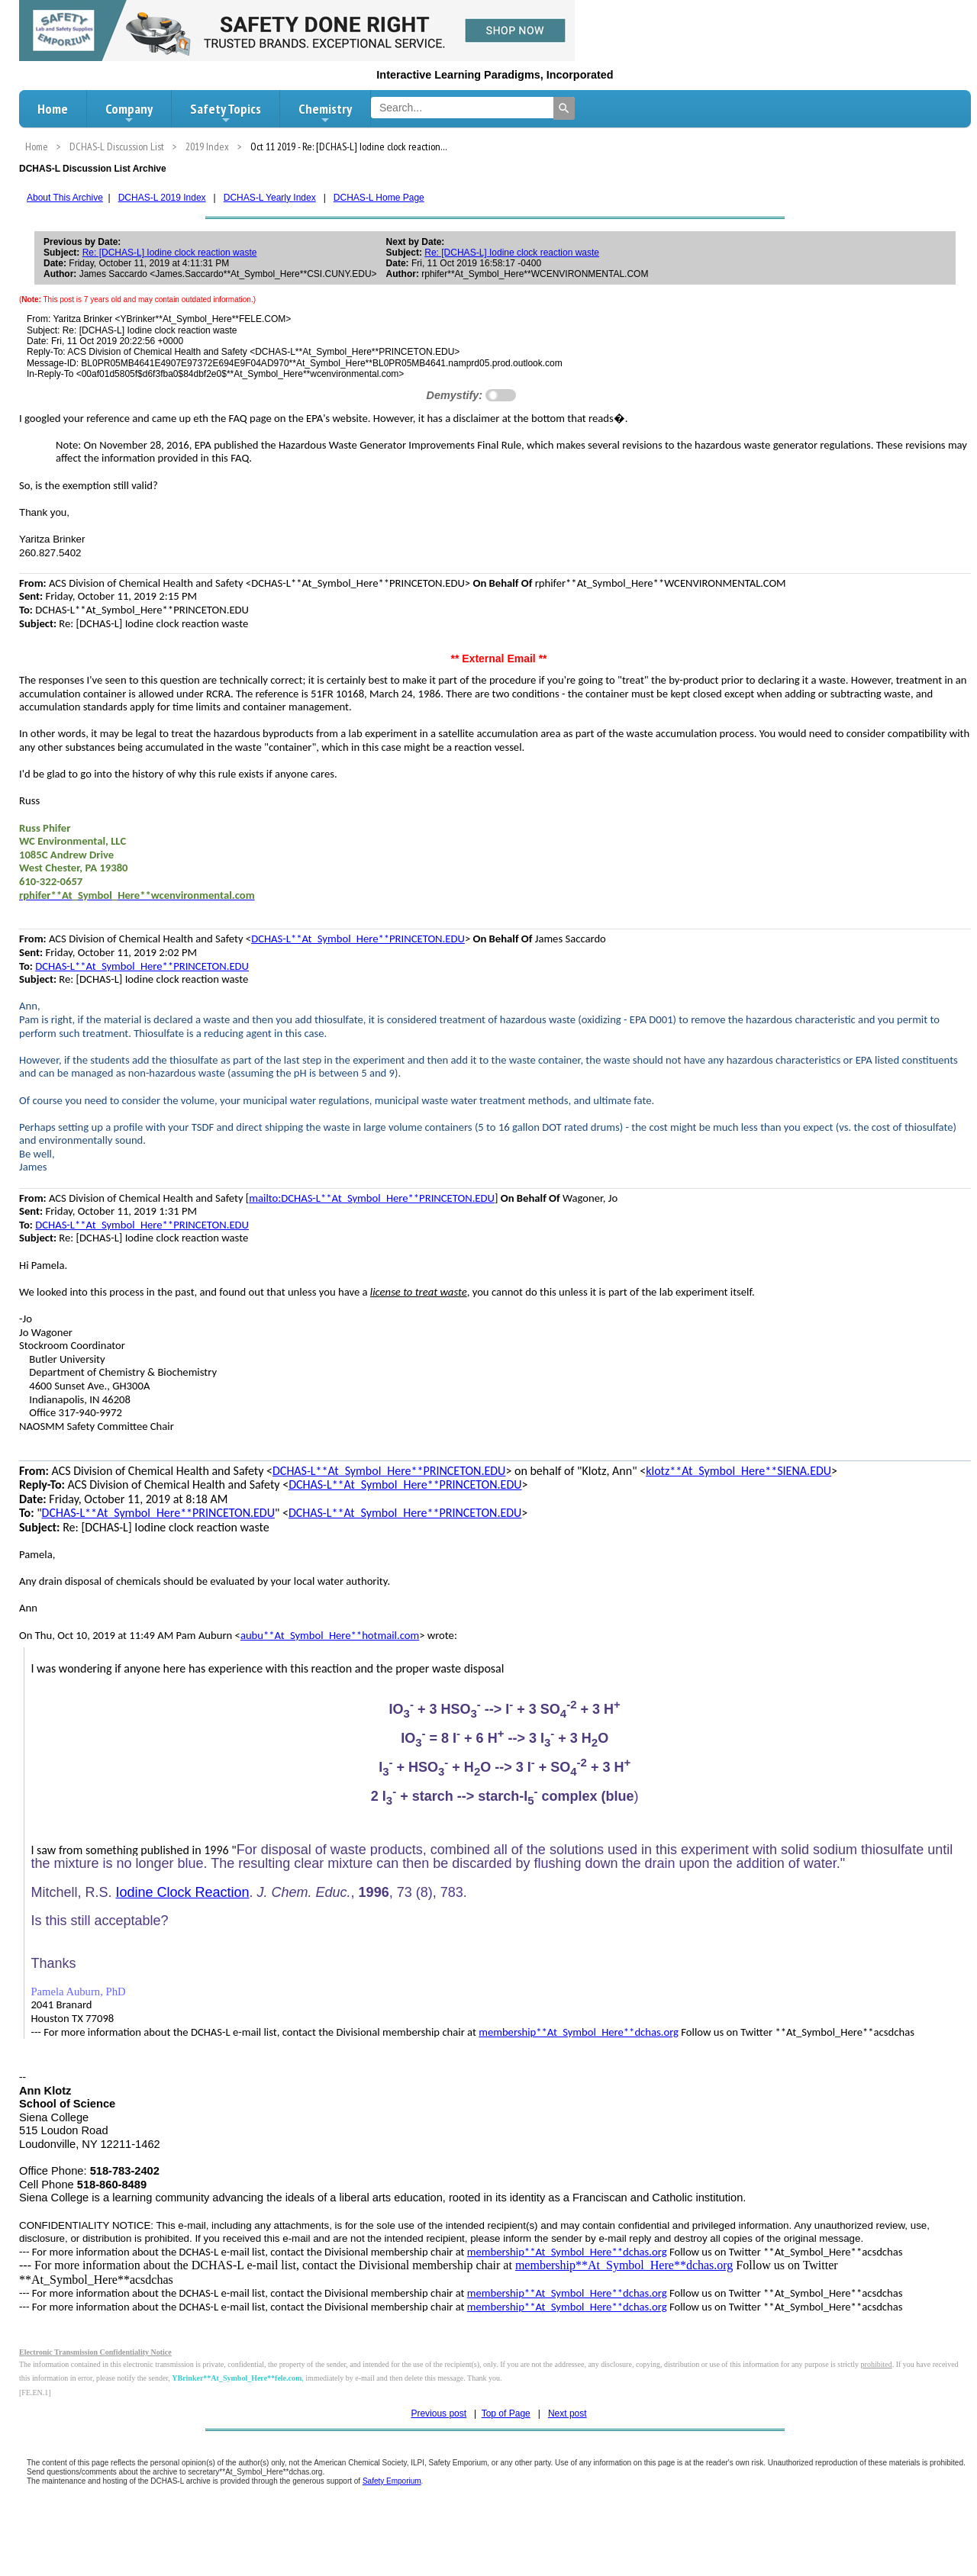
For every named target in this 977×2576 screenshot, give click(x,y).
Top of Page (506, 2413)
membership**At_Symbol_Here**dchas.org (579, 2032)
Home (52, 109)
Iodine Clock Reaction (182, 1892)
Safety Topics (225, 113)
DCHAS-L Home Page (379, 197)
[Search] (564, 108)
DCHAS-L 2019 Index (162, 197)
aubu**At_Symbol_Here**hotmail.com (329, 1635)
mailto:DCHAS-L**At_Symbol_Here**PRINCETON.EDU (372, 1198)
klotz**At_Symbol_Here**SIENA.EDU (738, 1470)
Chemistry (325, 113)
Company (129, 113)
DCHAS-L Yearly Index (270, 197)
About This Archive (65, 197)
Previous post (438, 2413)
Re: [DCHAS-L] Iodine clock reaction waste (169, 252)
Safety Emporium (392, 2481)
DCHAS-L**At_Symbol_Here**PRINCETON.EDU (358, 938)
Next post (567, 2413)
